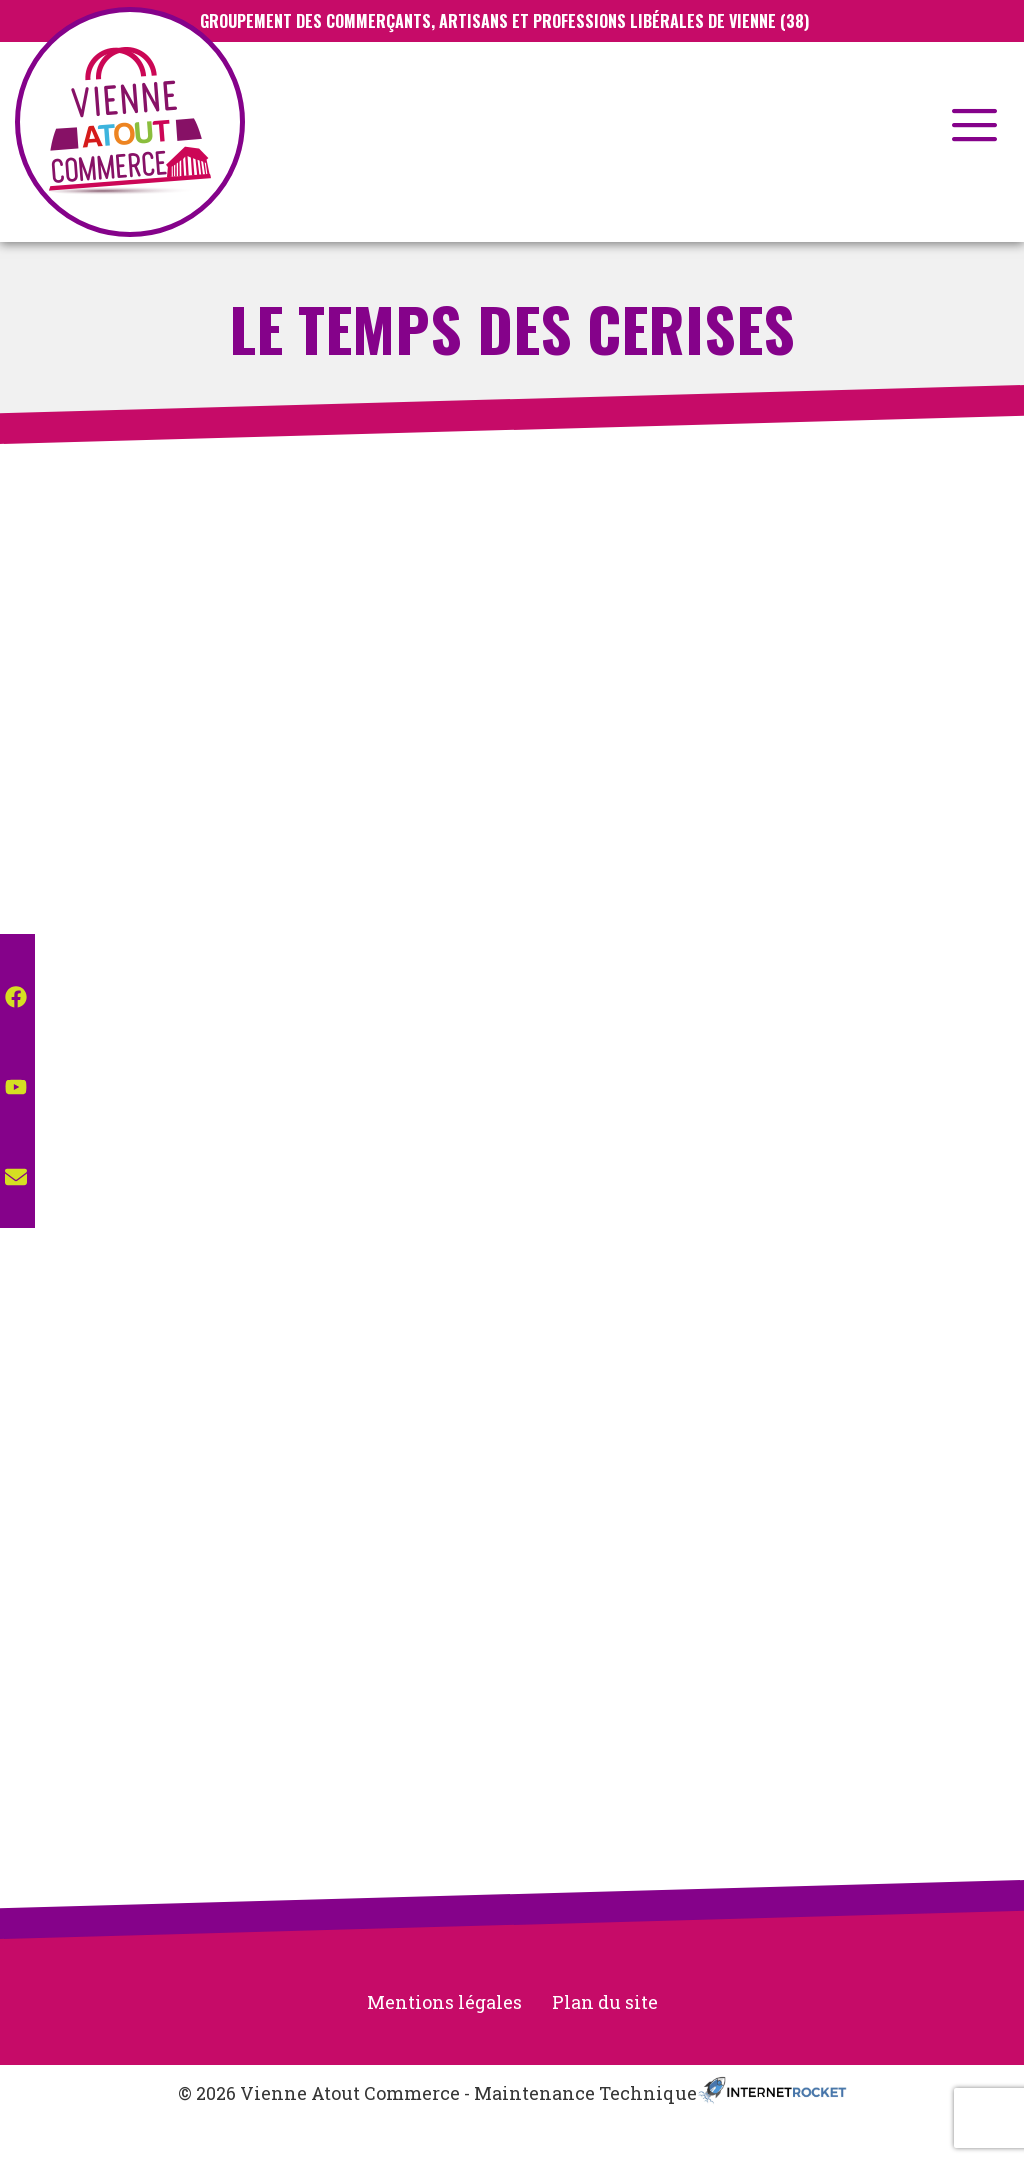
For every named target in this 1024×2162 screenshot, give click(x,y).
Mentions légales (444, 2002)
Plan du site (605, 2002)
